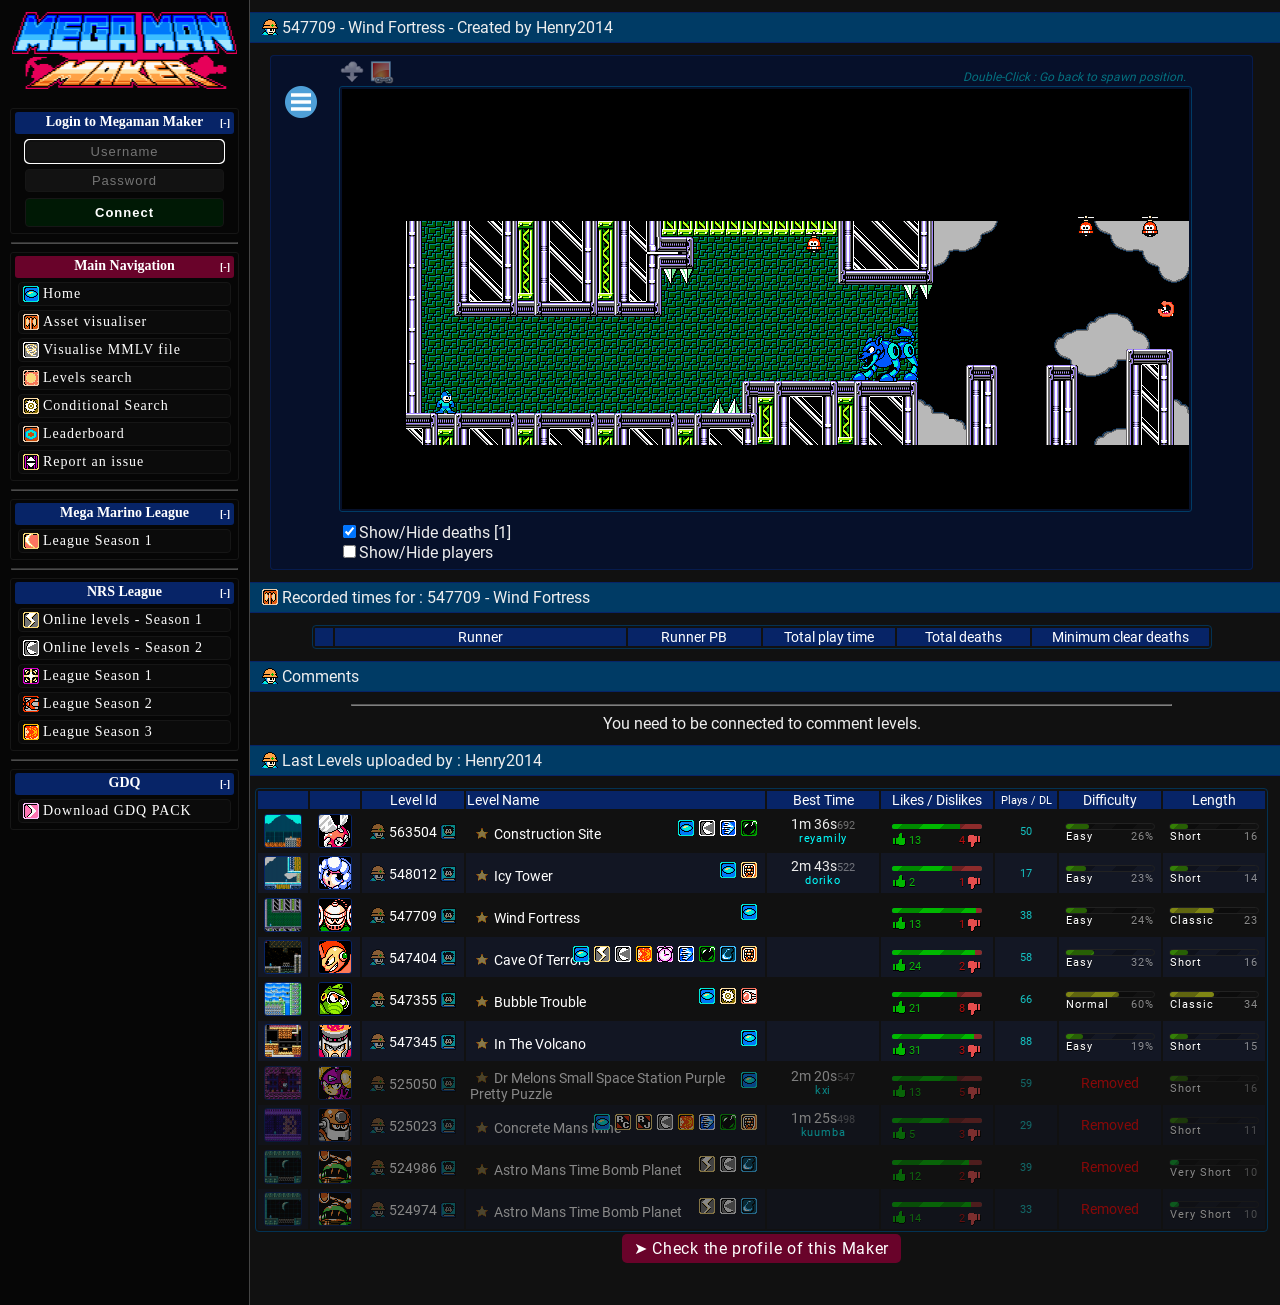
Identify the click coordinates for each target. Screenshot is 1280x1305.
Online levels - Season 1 (123, 619)
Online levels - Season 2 (123, 647)
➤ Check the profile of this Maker (761, 1248)
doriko (823, 880)
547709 (413, 916)
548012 (413, 874)
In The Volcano (540, 1044)
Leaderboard (84, 433)
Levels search (88, 377)
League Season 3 (98, 731)
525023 (413, 1126)
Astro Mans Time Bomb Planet (588, 1170)
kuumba (823, 1132)
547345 (413, 1042)
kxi (823, 1090)
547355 (413, 1000)
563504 (413, 832)
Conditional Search (106, 405)
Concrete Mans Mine (557, 1128)
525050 (413, 1084)
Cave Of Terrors (542, 960)
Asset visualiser (95, 321)
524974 (413, 1210)
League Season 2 (98, 703)
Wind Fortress (537, 918)
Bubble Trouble (540, 1002)
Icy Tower (523, 876)
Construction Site (547, 834)
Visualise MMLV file (112, 349)
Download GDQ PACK (117, 810)
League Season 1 (98, 540)
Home (62, 293)
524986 (413, 1168)
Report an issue (93, 461)
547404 (413, 958)
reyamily (823, 838)
